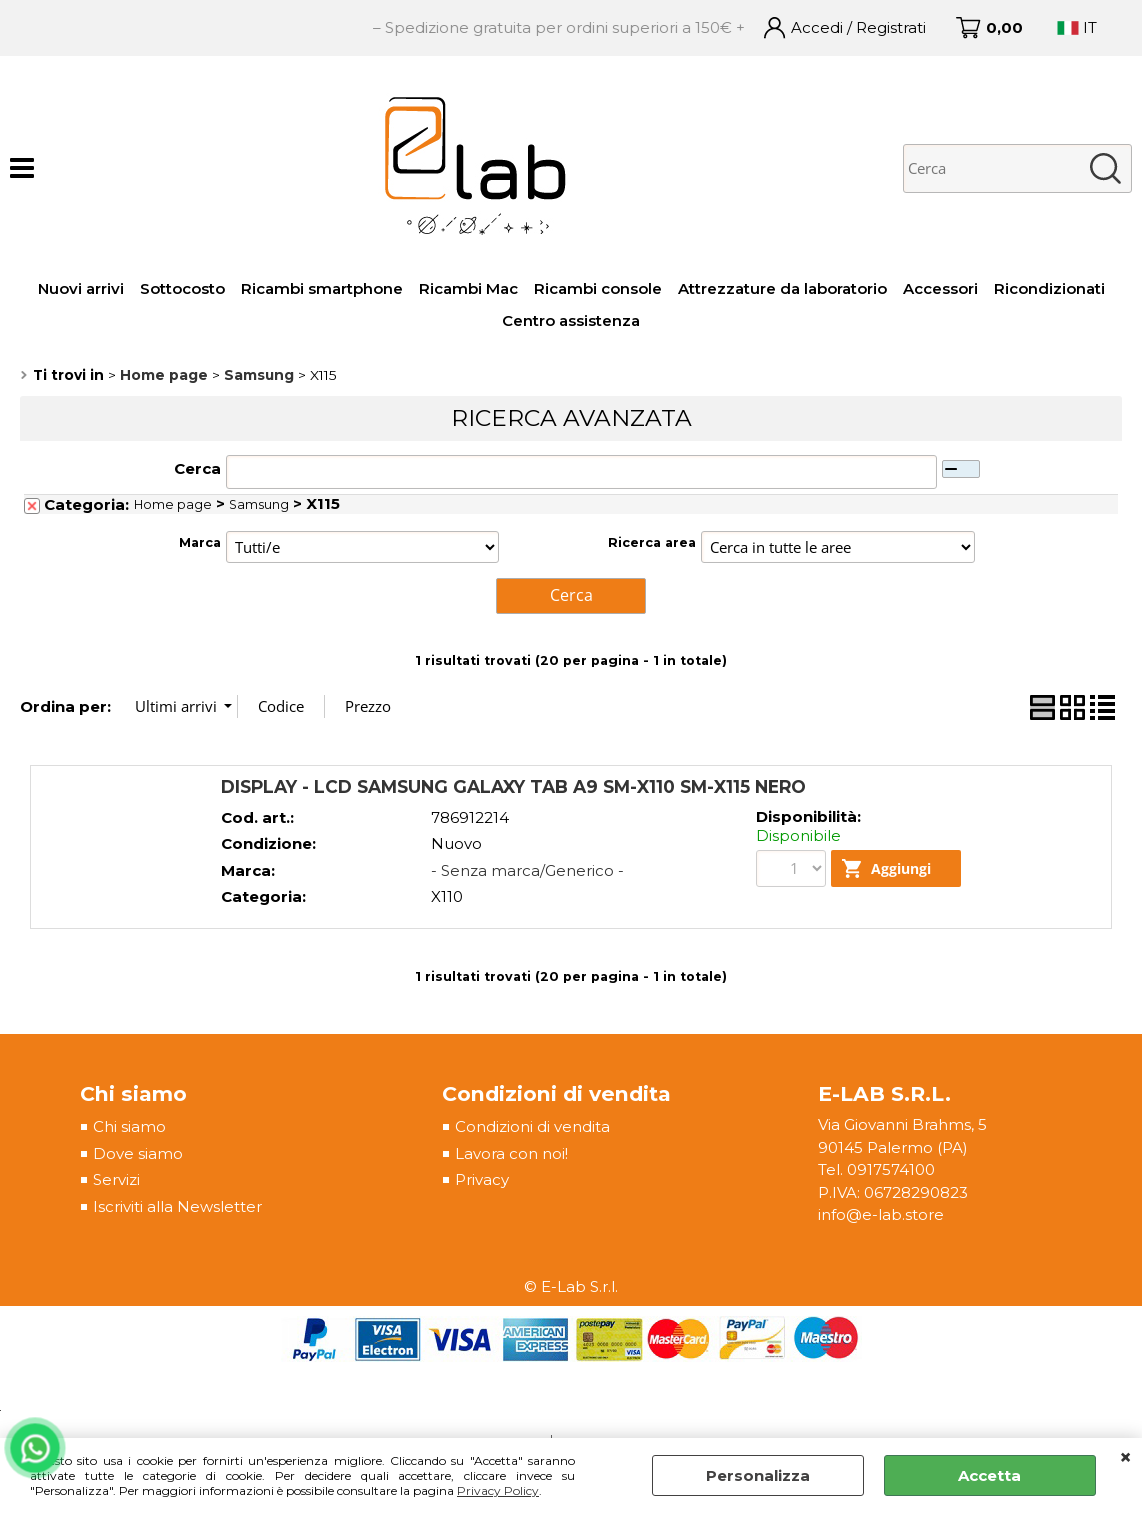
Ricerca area (652, 542)
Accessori (940, 288)
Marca (200, 542)
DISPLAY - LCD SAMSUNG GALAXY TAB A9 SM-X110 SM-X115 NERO (513, 784)
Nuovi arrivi (81, 288)
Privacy (482, 1178)
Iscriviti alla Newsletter (177, 1205)
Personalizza (758, 1475)
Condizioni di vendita (532, 1125)
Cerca (197, 468)
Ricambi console (598, 288)
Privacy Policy (498, 1490)
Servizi (116, 1178)
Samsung (259, 504)
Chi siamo (129, 1125)
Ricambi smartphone (322, 288)
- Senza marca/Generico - (527, 868)
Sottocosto (182, 288)
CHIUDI (1125, 1458)
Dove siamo (138, 1152)
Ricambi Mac (468, 288)
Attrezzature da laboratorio (782, 288)
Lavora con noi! (511, 1152)
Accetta (989, 1475)
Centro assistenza (571, 320)
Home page (173, 504)
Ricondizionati (1049, 288)
